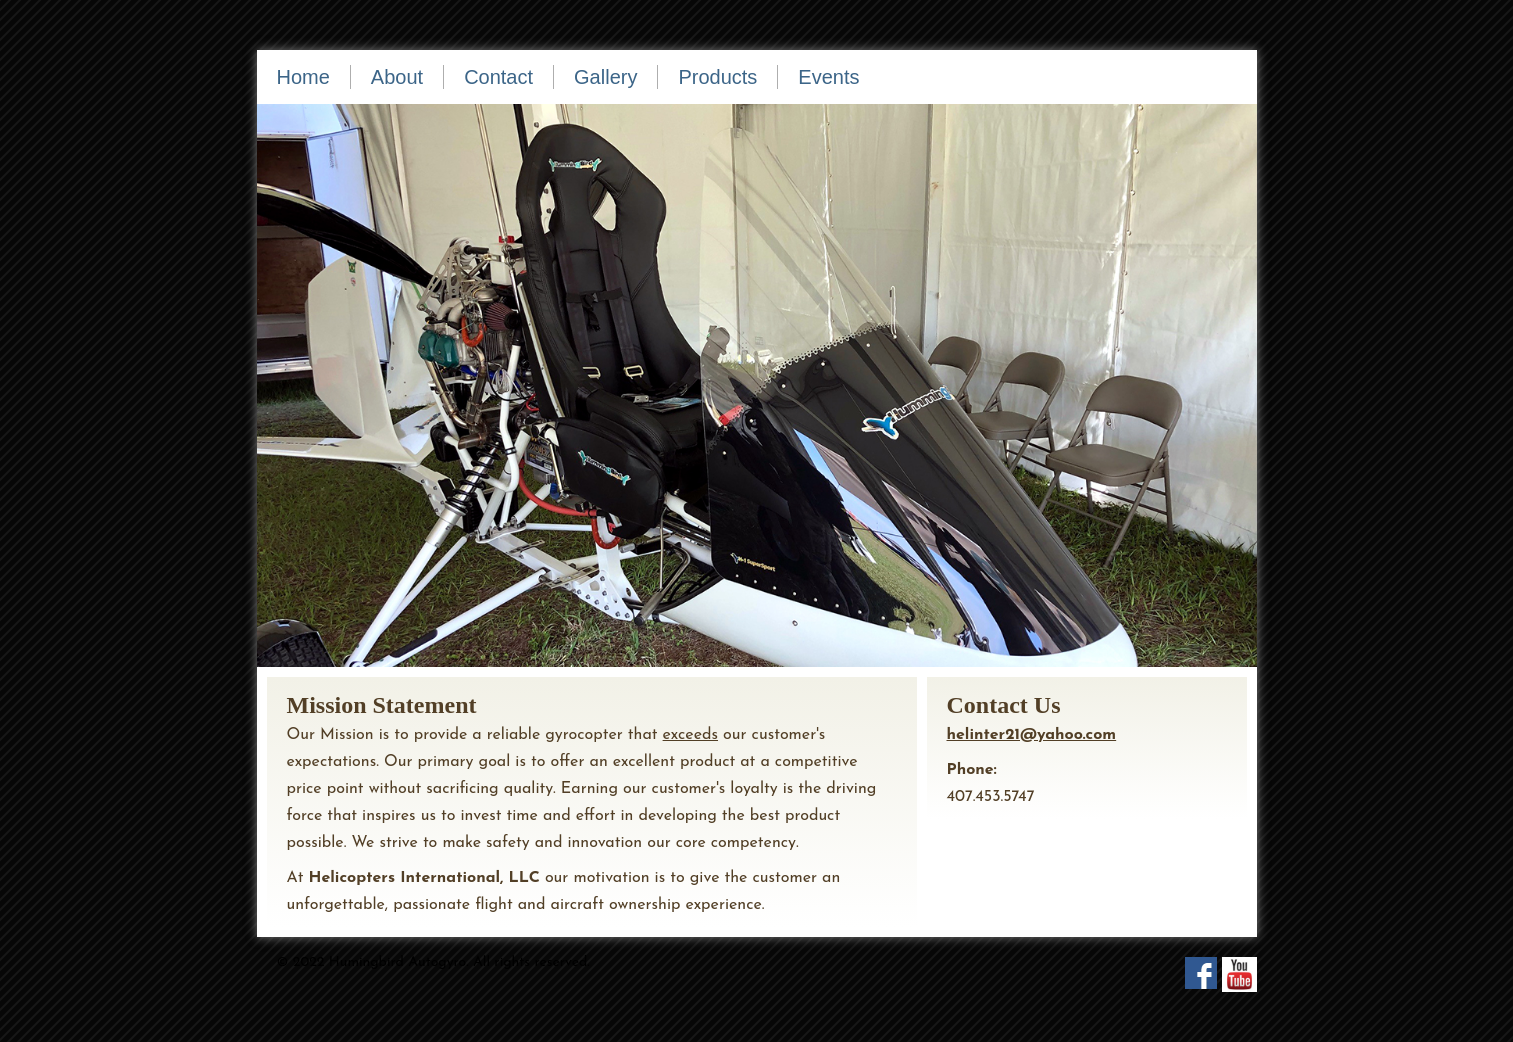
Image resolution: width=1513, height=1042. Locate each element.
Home (303, 77)
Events (828, 77)
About (397, 77)
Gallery (605, 77)
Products (717, 77)
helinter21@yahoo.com (1032, 735)
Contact (498, 77)
